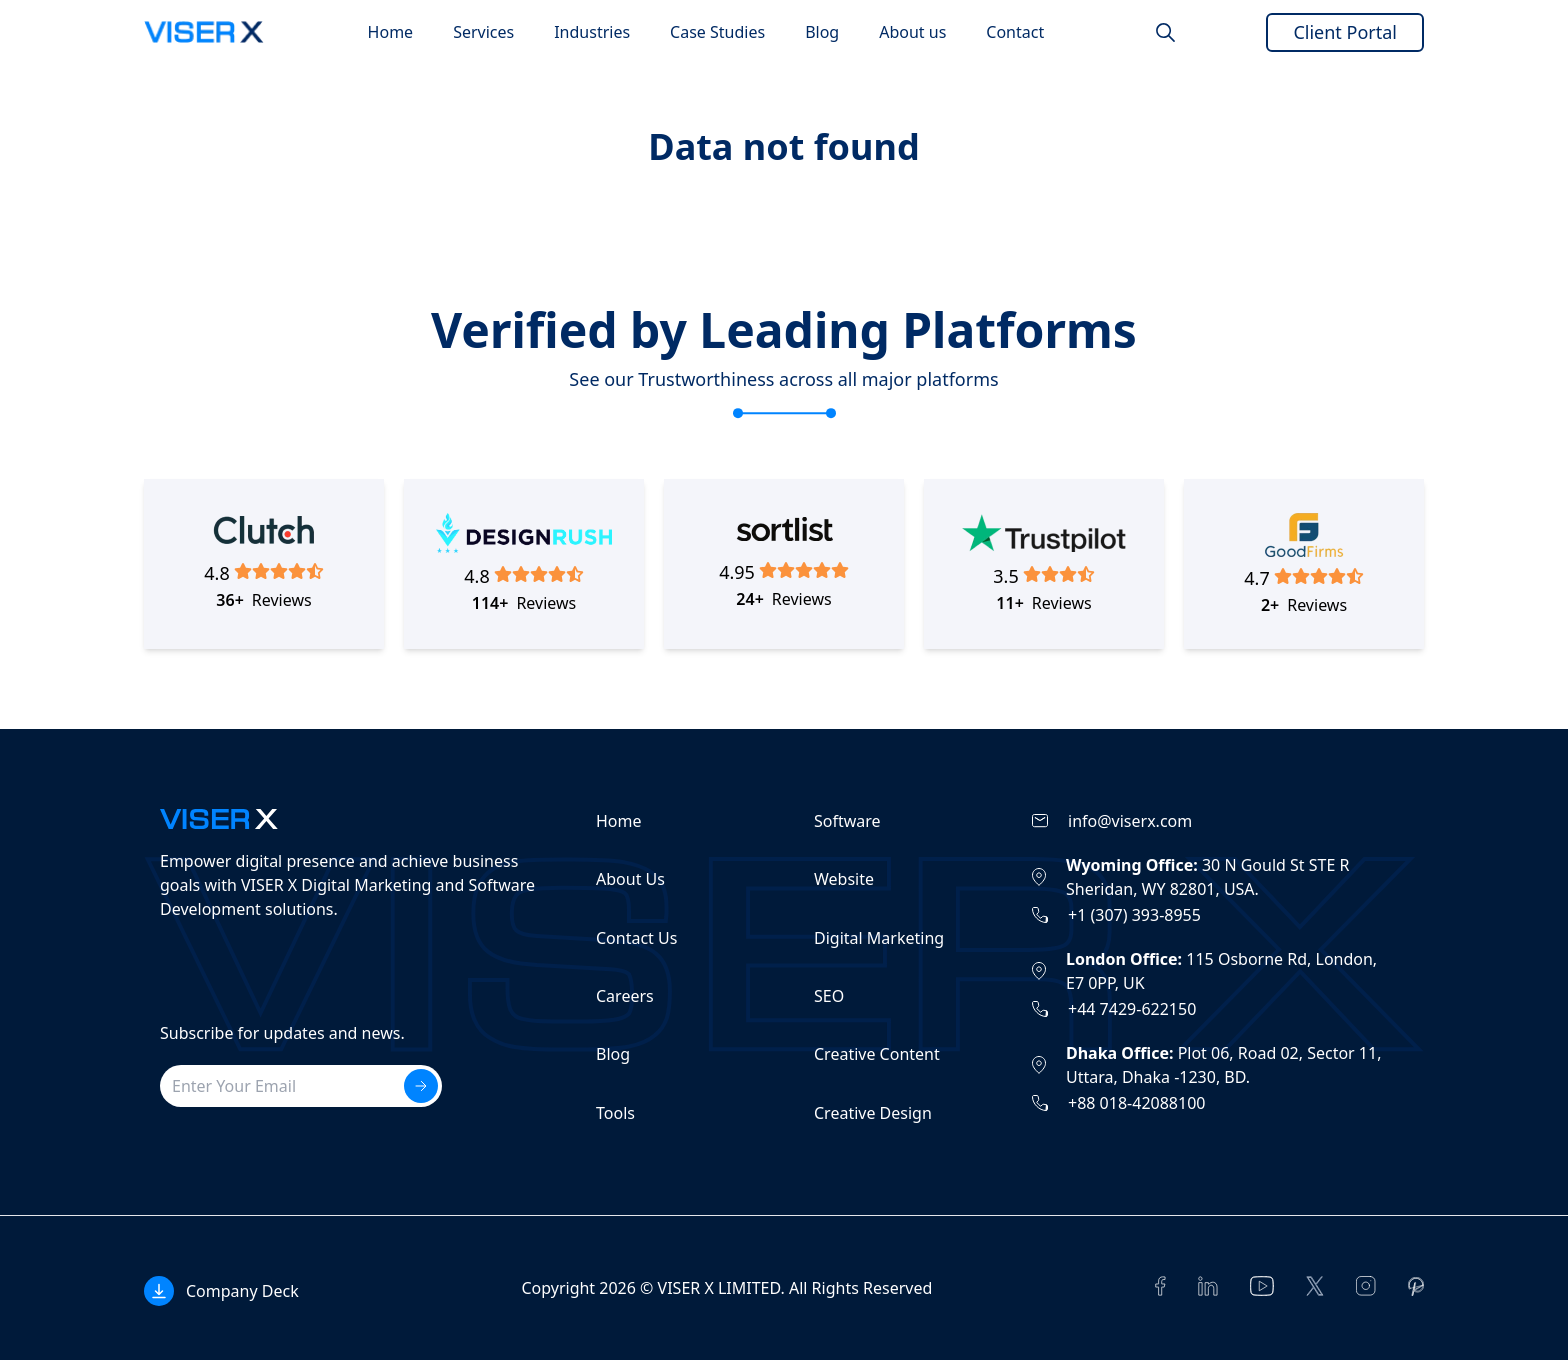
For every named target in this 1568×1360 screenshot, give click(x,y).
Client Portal (1345, 32)
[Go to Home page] (391, 32)
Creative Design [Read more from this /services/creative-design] (873, 1113)
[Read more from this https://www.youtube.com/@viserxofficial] (1262, 1286)
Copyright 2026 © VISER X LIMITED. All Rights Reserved (726, 1288)
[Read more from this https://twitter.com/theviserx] (1315, 1286)
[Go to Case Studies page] (717, 32)
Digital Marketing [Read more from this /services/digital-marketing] (879, 938)
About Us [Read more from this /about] (630, 879)
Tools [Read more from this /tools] (615, 1113)
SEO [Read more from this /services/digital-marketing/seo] (829, 996)
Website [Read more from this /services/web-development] (844, 879)
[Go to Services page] (483, 32)
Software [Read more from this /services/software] (847, 821)
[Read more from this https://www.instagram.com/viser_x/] (1366, 1286)
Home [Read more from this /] (619, 821)
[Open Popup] (221, 1291)
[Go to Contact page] (1015, 32)
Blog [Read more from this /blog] (613, 1054)
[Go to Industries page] (592, 32)
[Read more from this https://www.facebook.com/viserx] (1160, 1286)
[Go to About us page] (912, 32)
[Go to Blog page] (822, 32)
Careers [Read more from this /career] (625, 996)
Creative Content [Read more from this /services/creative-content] (877, 1054)
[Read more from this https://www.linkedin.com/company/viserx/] (1208, 1286)
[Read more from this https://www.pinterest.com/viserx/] (1416, 1286)
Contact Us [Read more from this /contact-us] (636, 938)
